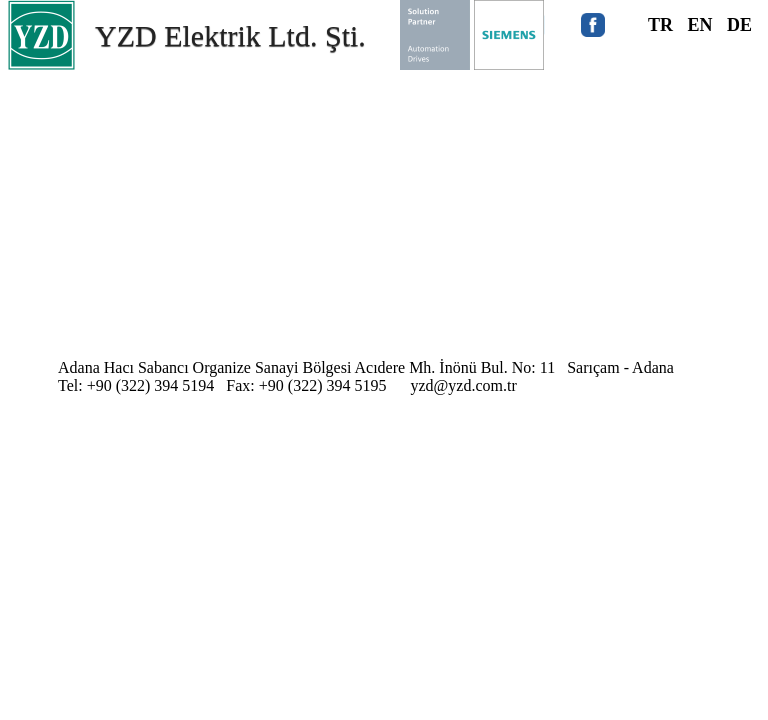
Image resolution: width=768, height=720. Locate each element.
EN (700, 25)
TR (660, 25)
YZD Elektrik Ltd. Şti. (230, 35)
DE (739, 25)
